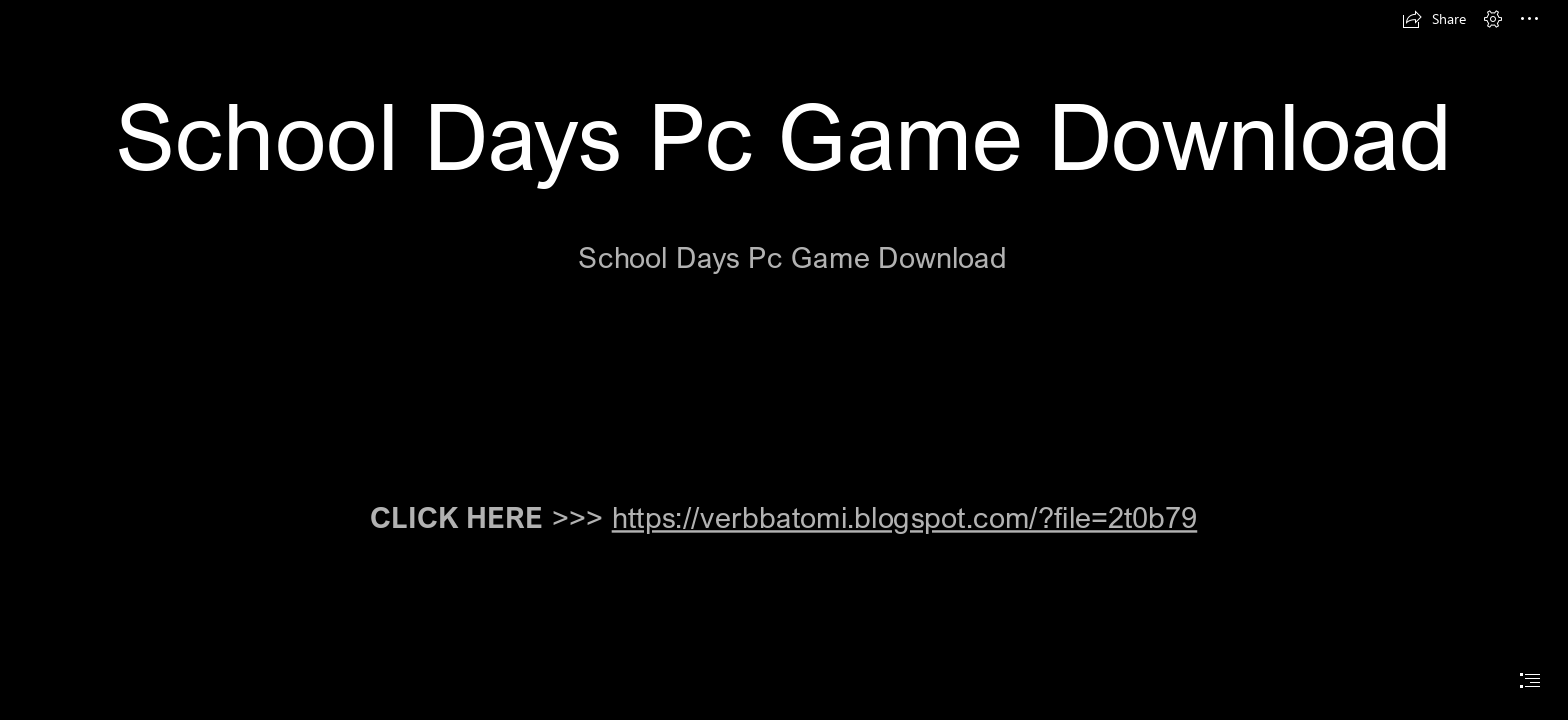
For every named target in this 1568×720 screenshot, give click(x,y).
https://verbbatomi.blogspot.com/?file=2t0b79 (905, 517)
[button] (1434, 19)
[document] (784, 360)
